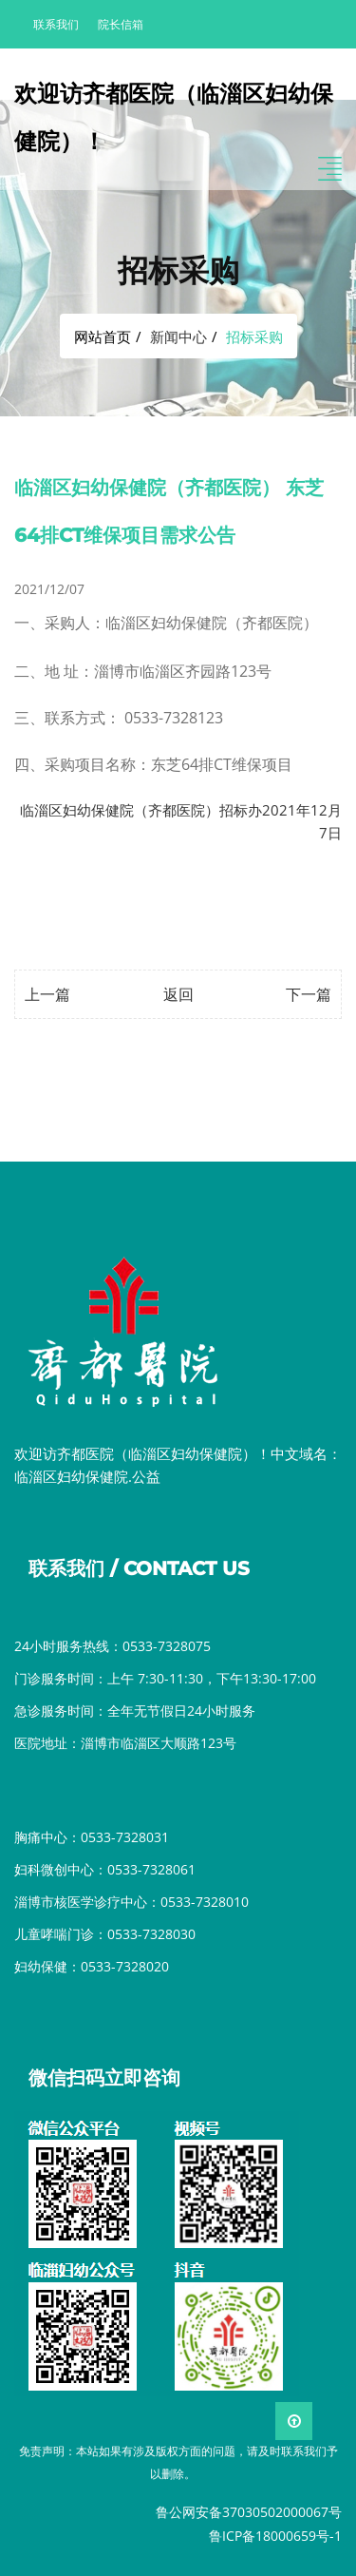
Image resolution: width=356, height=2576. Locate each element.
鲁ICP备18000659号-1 (275, 2536)
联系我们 (56, 24)
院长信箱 (120, 24)
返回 (178, 994)
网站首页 (102, 336)
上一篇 (47, 994)
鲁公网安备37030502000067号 (249, 2512)
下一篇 (308, 994)
